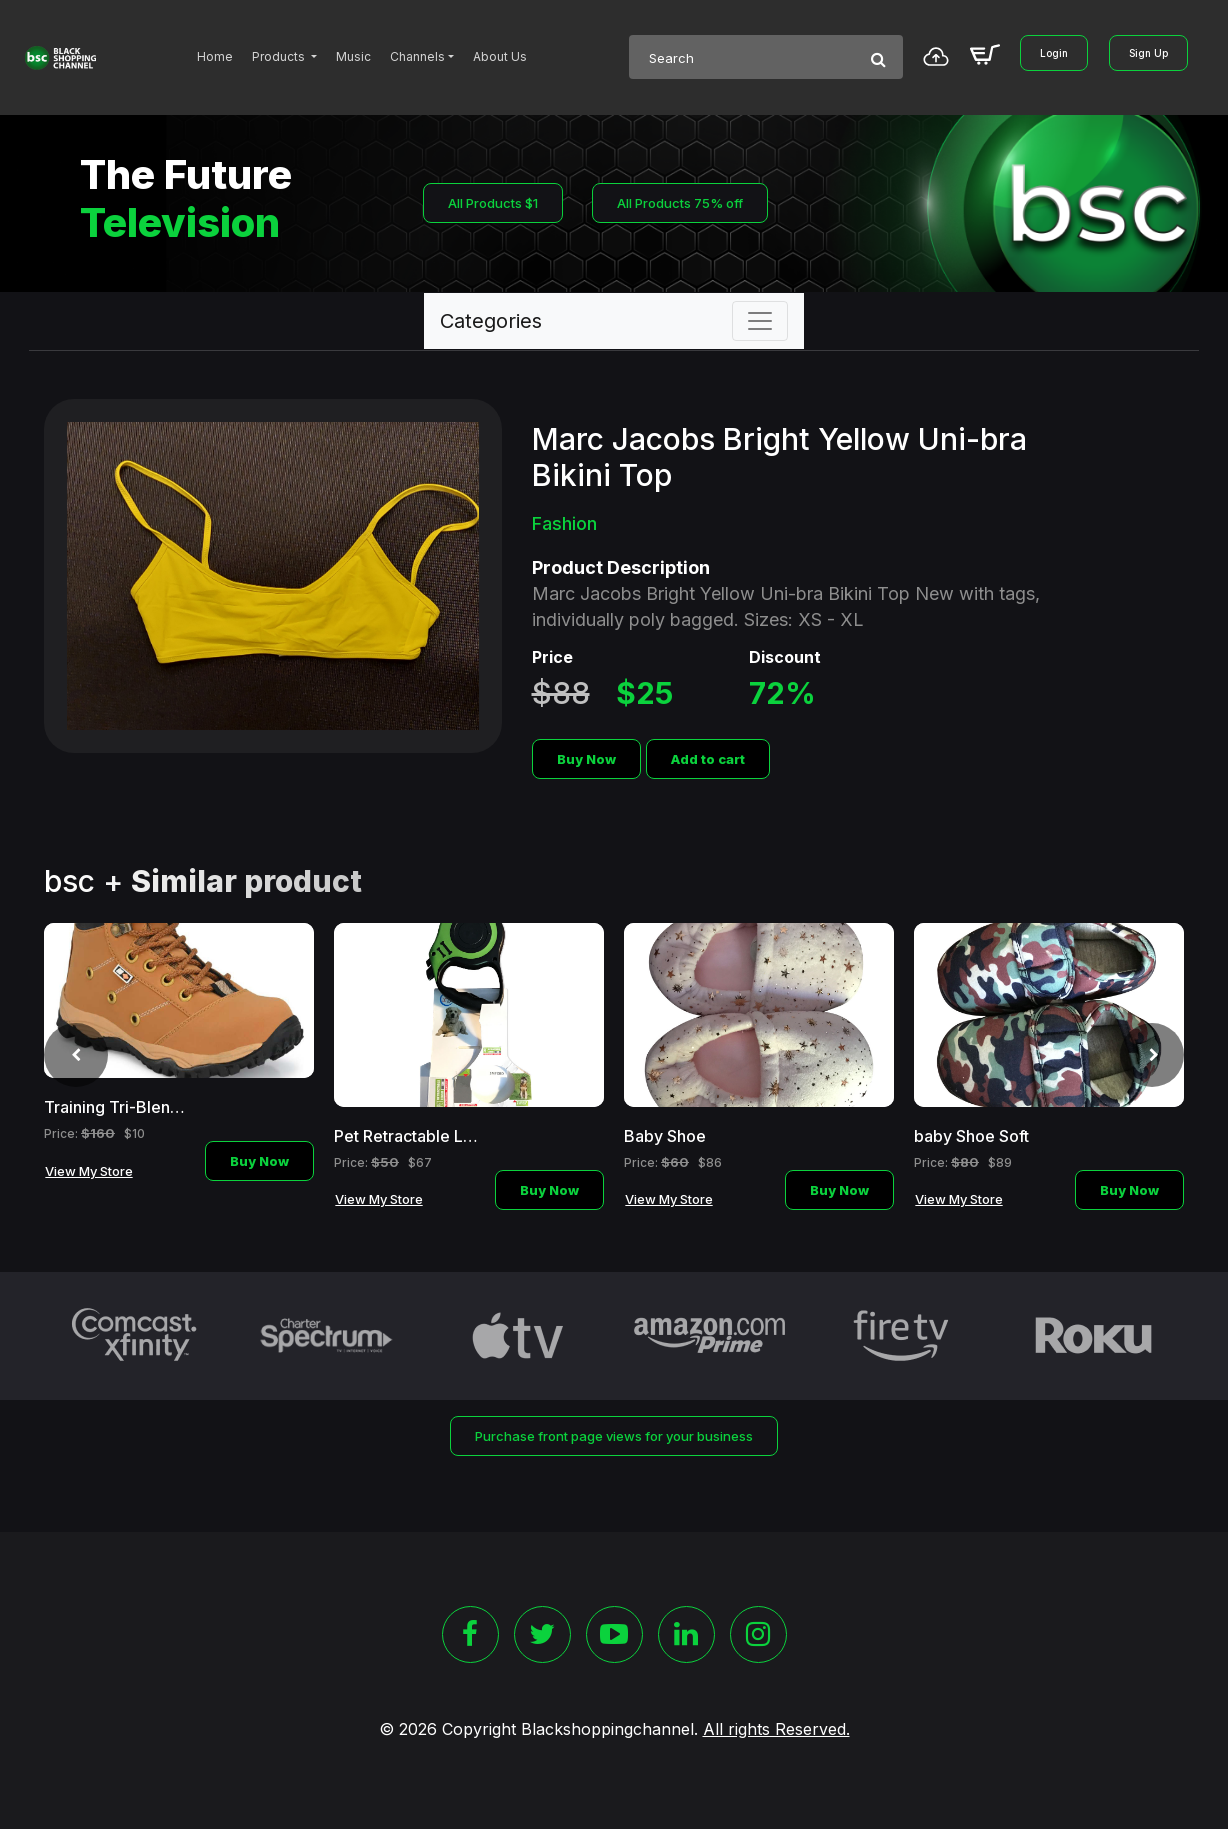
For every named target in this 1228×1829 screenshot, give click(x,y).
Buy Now (586, 759)
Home (215, 56)
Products (280, 56)
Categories (491, 321)
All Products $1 (493, 203)
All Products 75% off (680, 203)
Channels (417, 56)
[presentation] (76, 1055)
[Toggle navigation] (760, 321)
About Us (500, 56)
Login (1054, 53)
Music (353, 56)
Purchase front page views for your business (614, 1436)
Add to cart (708, 759)
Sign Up (1148, 53)
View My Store (89, 1171)
